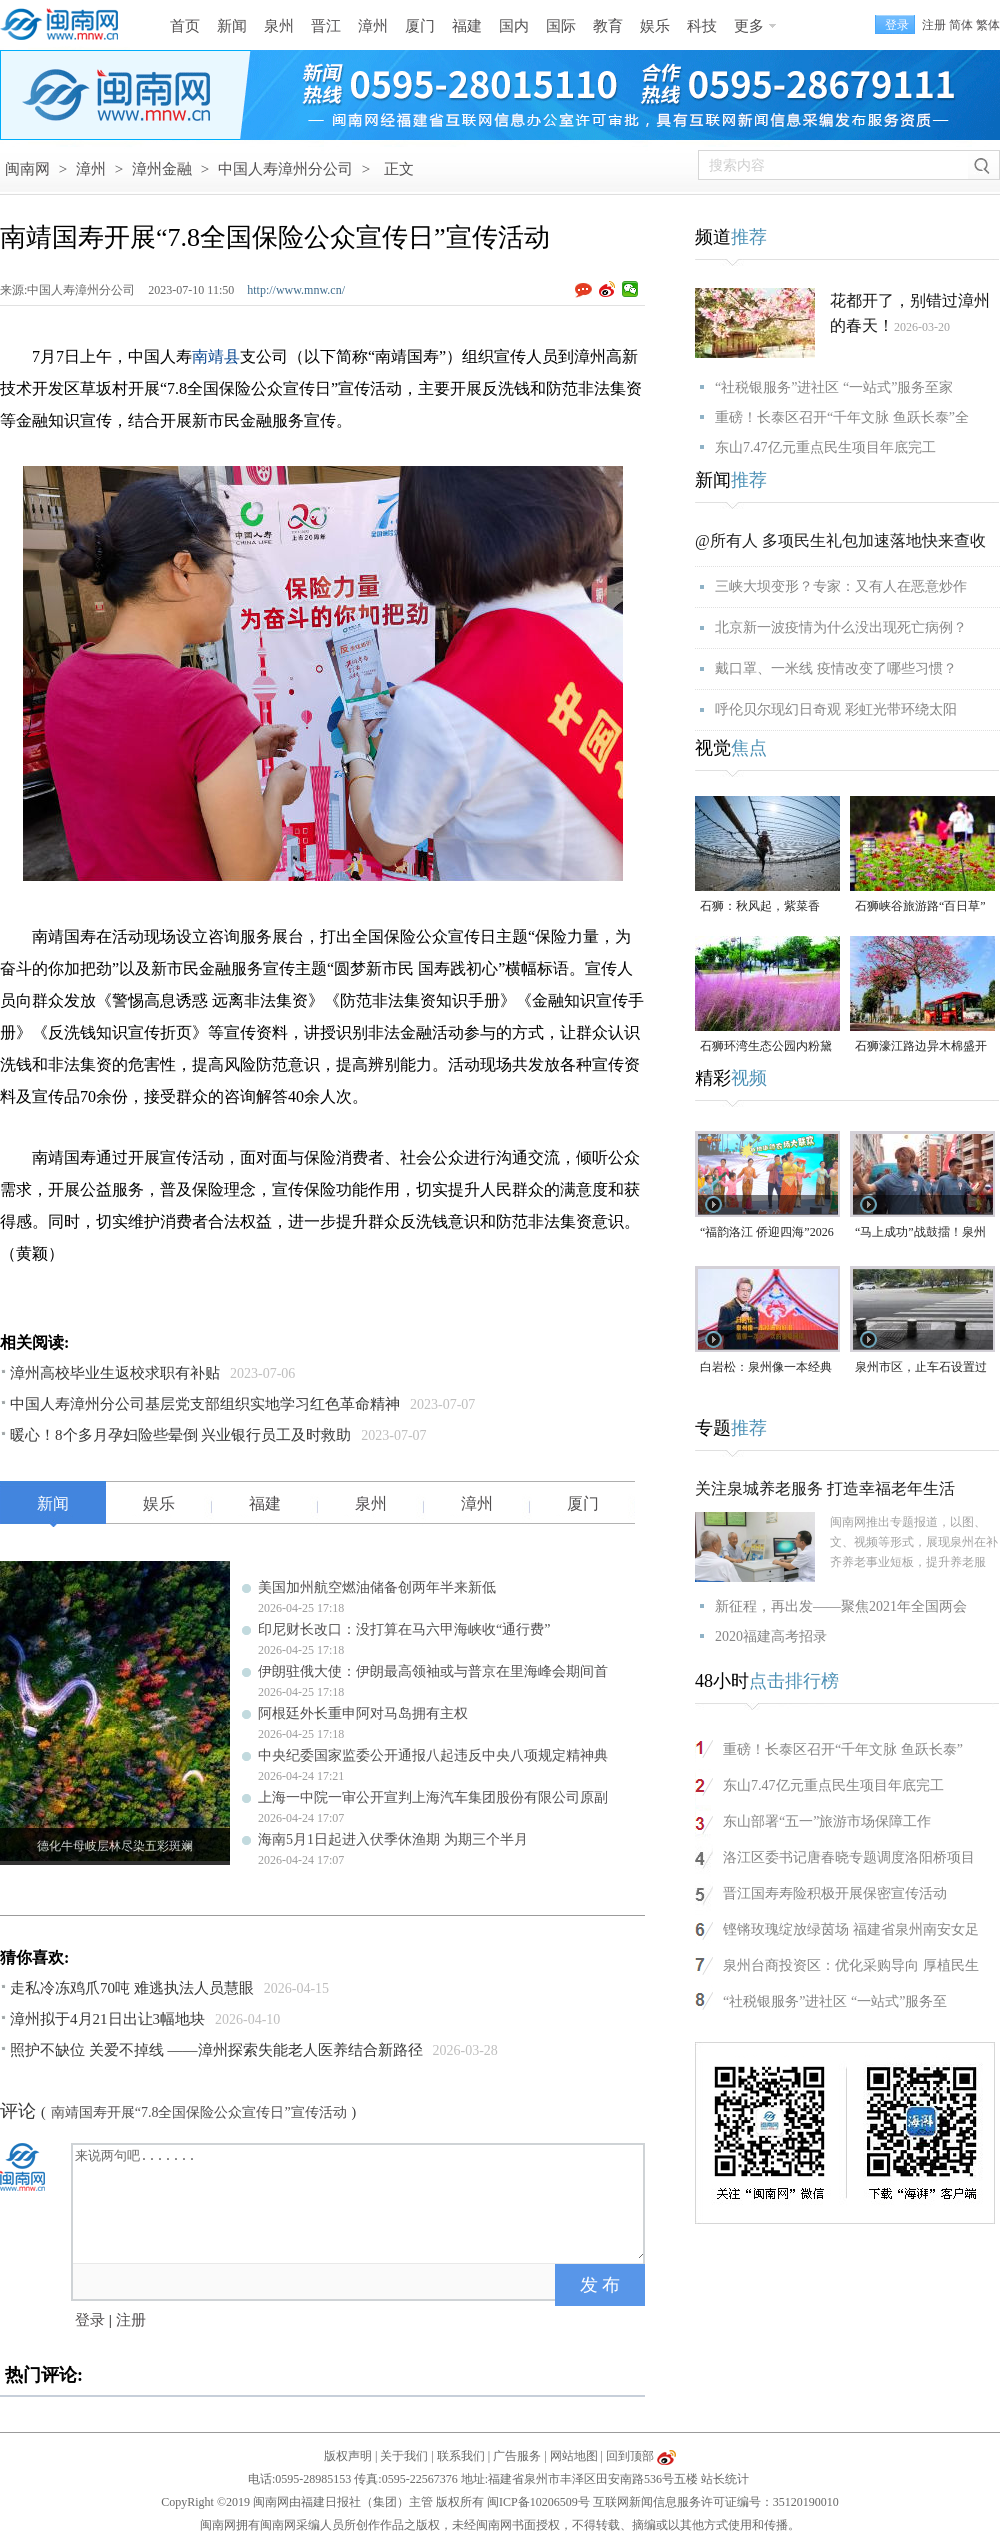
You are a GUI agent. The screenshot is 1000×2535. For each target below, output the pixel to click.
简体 (961, 25)
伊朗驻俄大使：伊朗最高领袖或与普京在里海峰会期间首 (433, 1671)
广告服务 (517, 2456)
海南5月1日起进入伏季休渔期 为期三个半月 (393, 1839)
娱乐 (655, 26)
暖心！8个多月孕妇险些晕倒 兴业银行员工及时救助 (180, 1435)
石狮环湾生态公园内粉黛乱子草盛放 (766, 1047)
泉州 (279, 26)
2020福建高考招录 (771, 1636)
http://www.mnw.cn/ (296, 290)
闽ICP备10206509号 (538, 2502)
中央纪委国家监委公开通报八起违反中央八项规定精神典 (433, 1755)
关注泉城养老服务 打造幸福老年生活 (825, 1488)
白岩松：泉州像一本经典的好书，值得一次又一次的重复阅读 (766, 1368)
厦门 (420, 26)
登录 (90, 2320)
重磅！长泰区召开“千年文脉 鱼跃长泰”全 (842, 417)
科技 (702, 26)
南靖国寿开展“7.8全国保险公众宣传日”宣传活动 (199, 2112)
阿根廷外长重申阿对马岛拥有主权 (363, 1713)
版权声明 (348, 2456)
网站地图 (574, 2456)
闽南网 (27, 169)
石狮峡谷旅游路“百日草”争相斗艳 (920, 907)
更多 (749, 26)
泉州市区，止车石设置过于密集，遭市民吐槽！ (921, 1368)
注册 (934, 25)
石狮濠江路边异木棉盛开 (921, 1046)
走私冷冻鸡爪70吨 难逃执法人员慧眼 (132, 1988)
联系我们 (461, 2456)
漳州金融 (162, 169)
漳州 (373, 26)
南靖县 (216, 356)
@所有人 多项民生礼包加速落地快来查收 (840, 540)
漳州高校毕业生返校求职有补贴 (115, 1373)
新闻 (232, 26)
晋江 (326, 26)
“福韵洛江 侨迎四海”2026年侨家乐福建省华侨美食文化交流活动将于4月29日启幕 (767, 1233)
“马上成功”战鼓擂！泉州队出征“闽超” (920, 1233)
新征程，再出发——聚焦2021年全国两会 (841, 1606)
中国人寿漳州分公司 (285, 169)
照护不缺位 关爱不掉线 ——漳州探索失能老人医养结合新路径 (216, 2050)
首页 (185, 26)
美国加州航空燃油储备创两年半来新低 (377, 1587)
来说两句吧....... (360, 2202)
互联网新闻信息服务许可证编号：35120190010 (716, 2502)
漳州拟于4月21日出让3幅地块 (107, 2019)
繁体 (988, 25)
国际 (561, 26)
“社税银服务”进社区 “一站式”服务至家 (834, 387)
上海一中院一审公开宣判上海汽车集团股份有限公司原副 (433, 1797)
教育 (608, 26)
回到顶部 (630, 2456)
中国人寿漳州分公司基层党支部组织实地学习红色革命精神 (205, 1404)
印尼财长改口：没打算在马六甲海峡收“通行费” (404, 1629)
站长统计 (725, 2479)
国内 (514, 26)
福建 (467, 26)
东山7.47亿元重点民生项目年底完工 (825, 447)
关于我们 (404, 2456)
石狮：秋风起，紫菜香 (760, 906)
